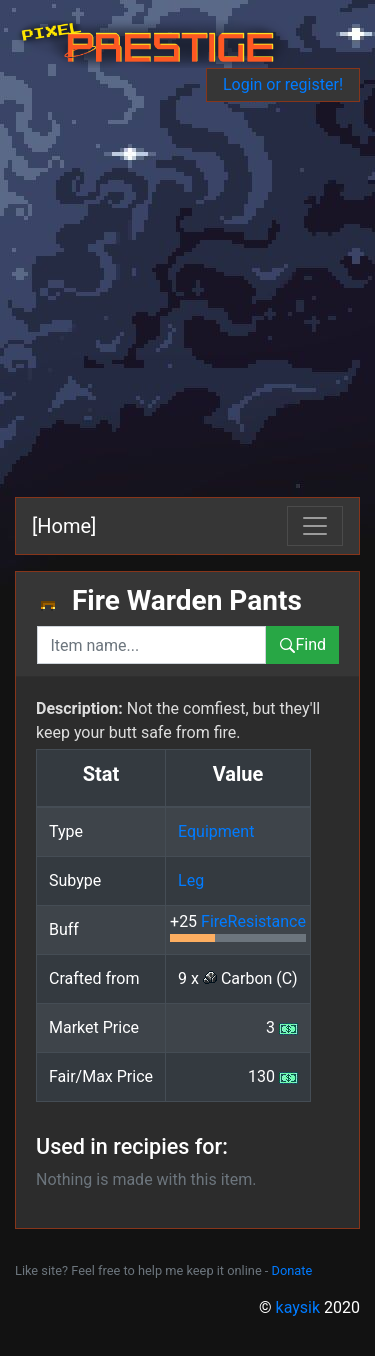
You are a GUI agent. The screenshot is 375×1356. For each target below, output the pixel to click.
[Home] (64, 526)
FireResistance (253, 921)
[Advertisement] (187, 299)
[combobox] (151, 645)
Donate (292, 1270)
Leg (191, 880)
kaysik (298, 1307)
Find (302, 644)
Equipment (216, 831)
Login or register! (283, 84)
